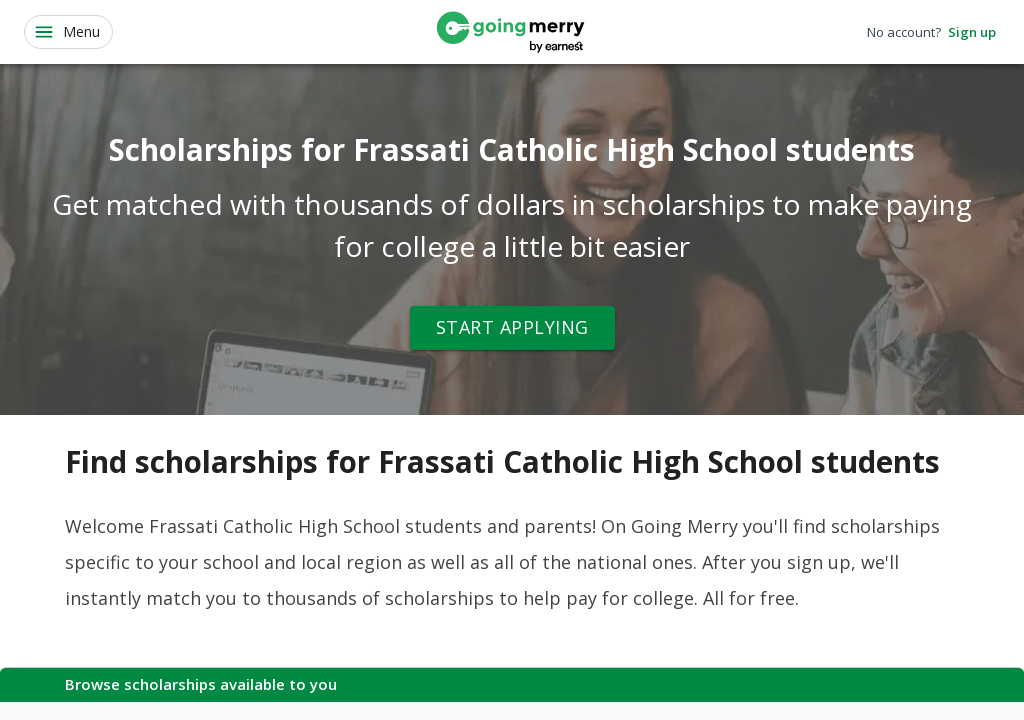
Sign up (972, 32)
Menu (66, 32)
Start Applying (512, 328)
